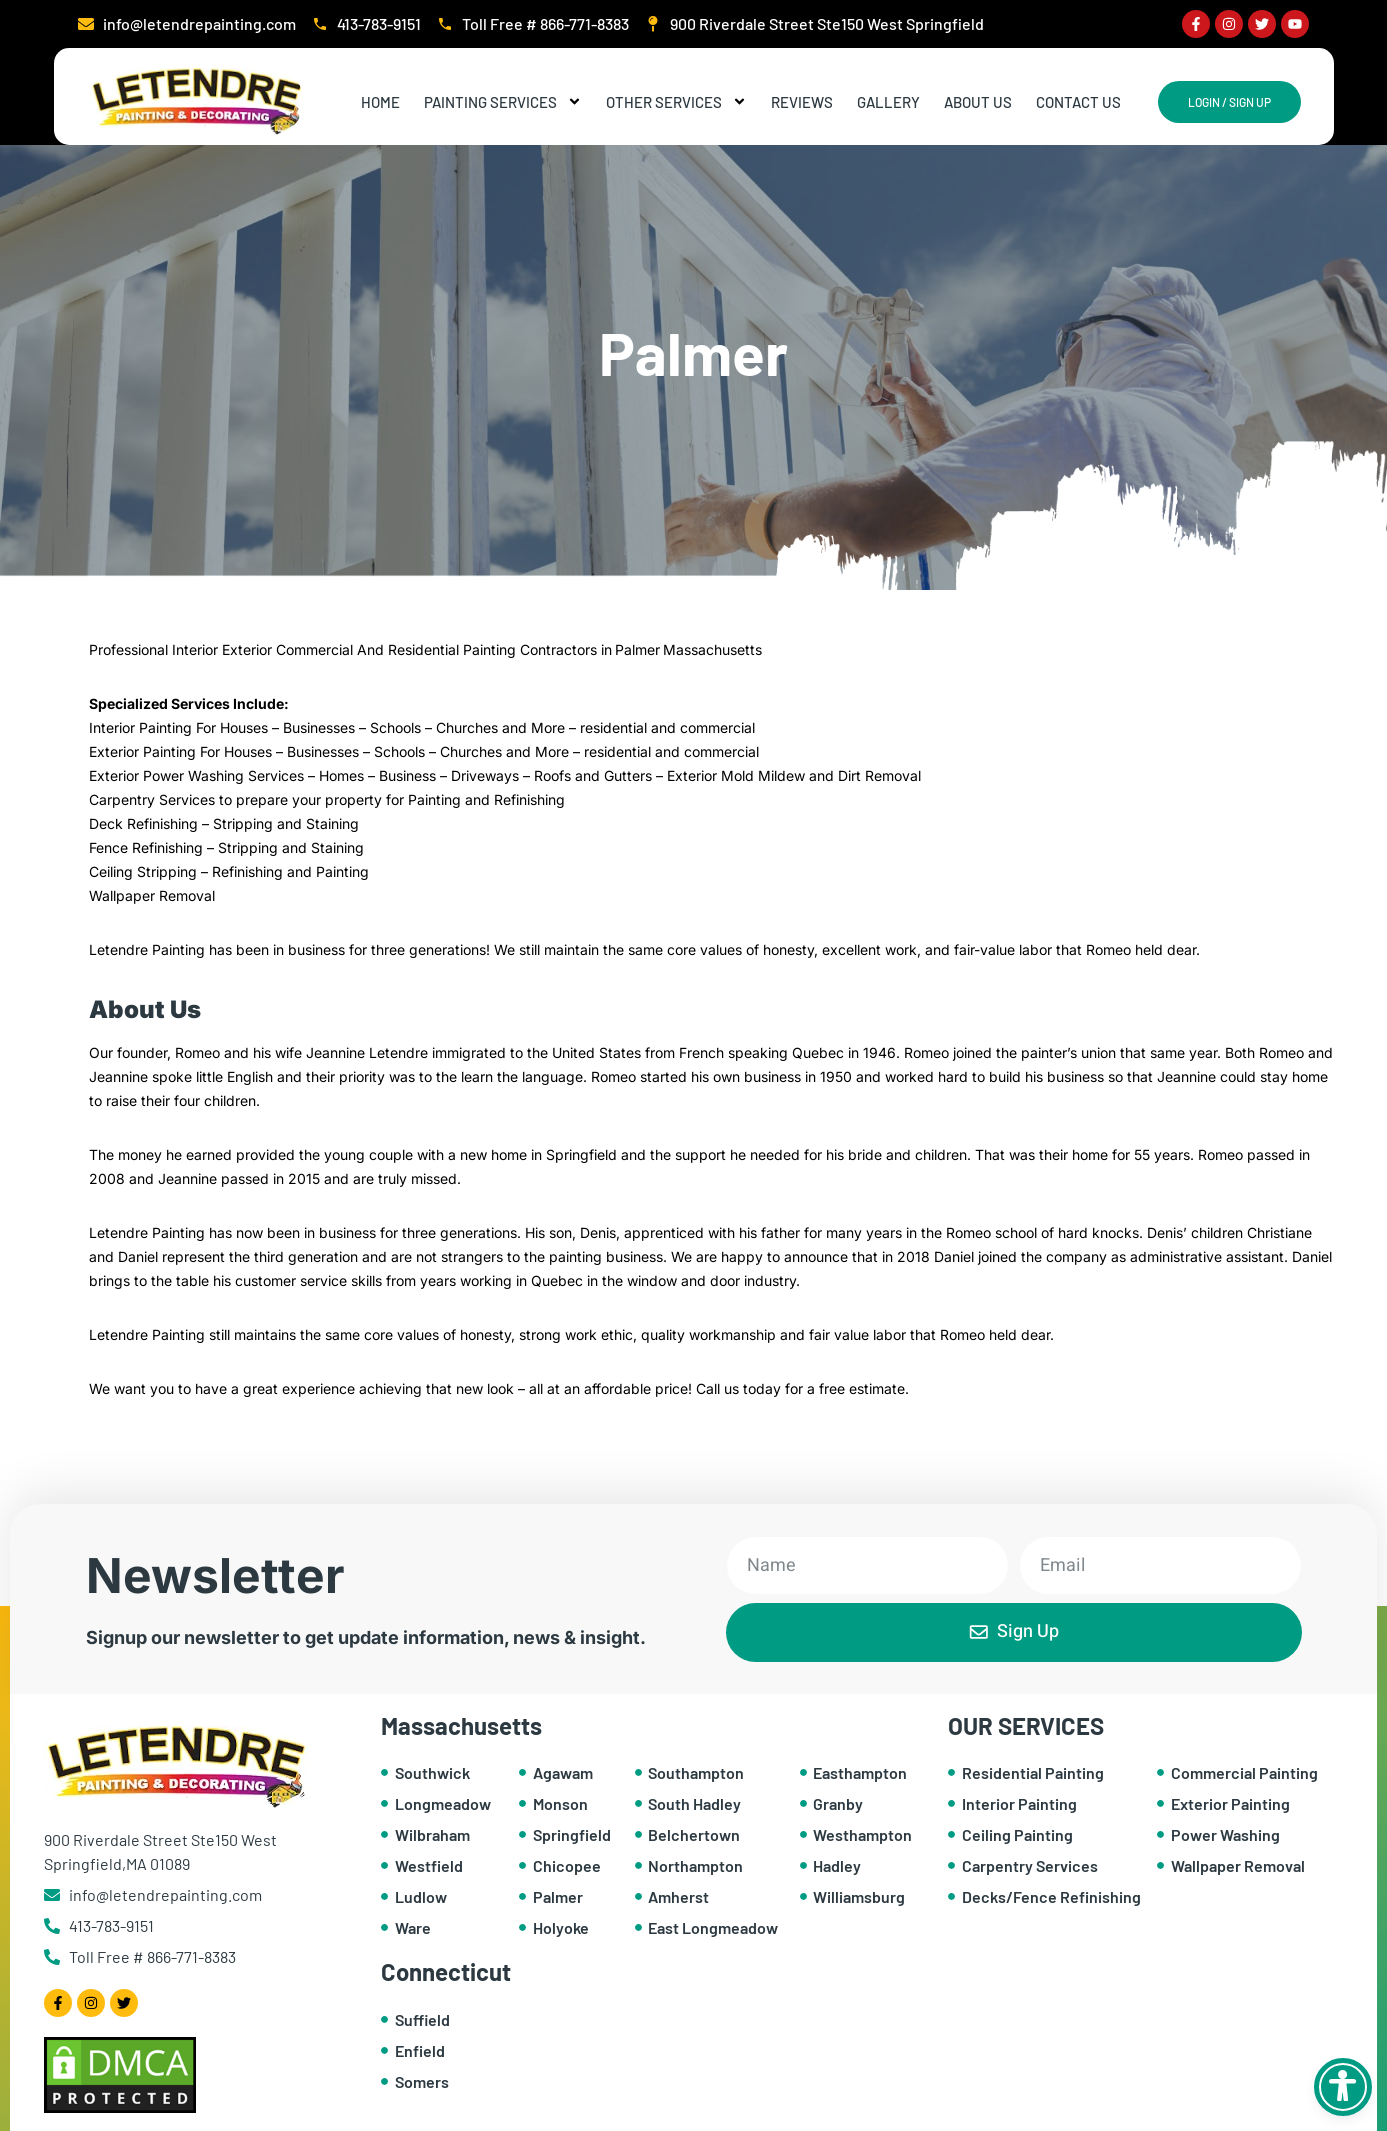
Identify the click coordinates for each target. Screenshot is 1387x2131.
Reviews (802, 102)
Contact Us (1078, 102)
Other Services (676, 102)
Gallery (888, 102)
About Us (978, 102)
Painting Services (503, 102)
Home (380, 102)
